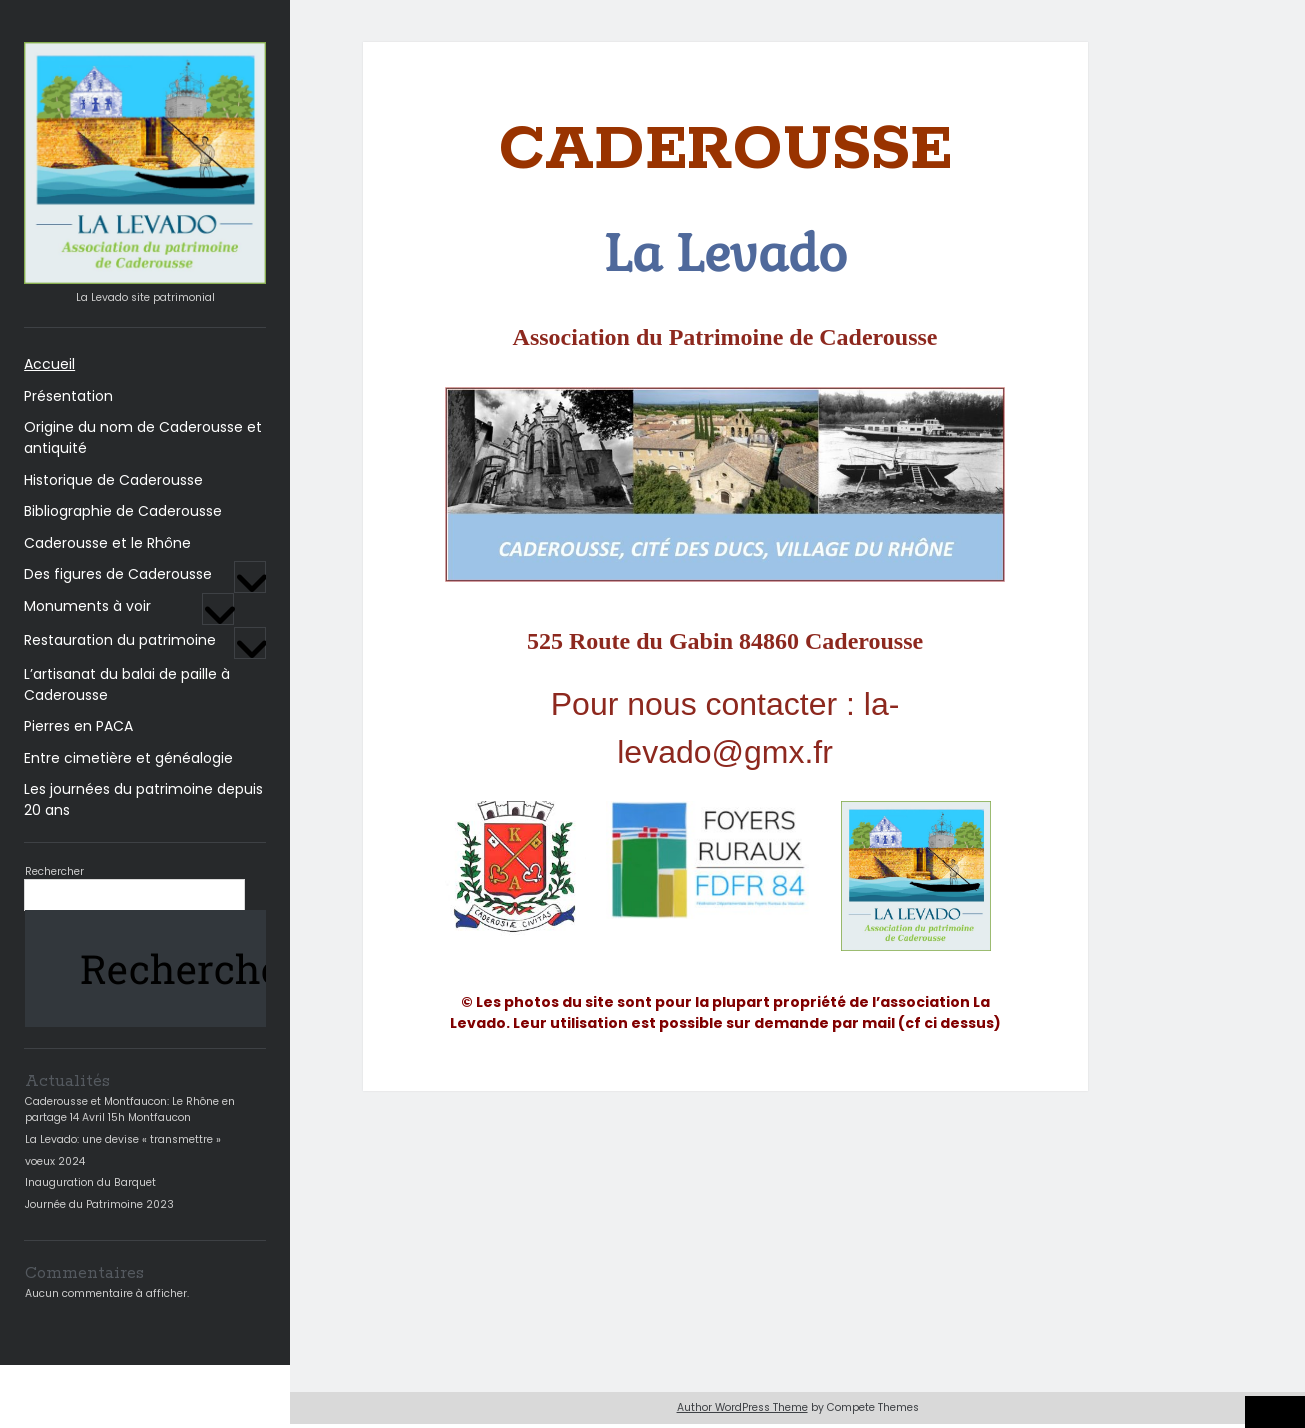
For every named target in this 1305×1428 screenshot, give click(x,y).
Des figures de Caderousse (118, 574)
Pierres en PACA (78, 726)
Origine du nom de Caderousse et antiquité (143, 437)
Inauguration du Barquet (90, 1182)
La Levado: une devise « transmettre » (123, 1139)
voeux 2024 (55, 1161)
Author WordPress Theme (742, 1407)
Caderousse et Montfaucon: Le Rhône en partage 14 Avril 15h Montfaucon (130, 1109)
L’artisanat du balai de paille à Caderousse (127, 684)
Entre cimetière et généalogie (128, 758)
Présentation (68, 396)
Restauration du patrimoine (120, 640)
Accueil (49, 364)
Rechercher (54, 871)
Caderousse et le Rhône (107, 543)
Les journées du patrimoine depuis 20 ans (143, 799)
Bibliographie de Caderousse (123, 511)
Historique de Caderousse (113, 480)
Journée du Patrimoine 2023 (99, 1204)
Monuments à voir (87, 606)
